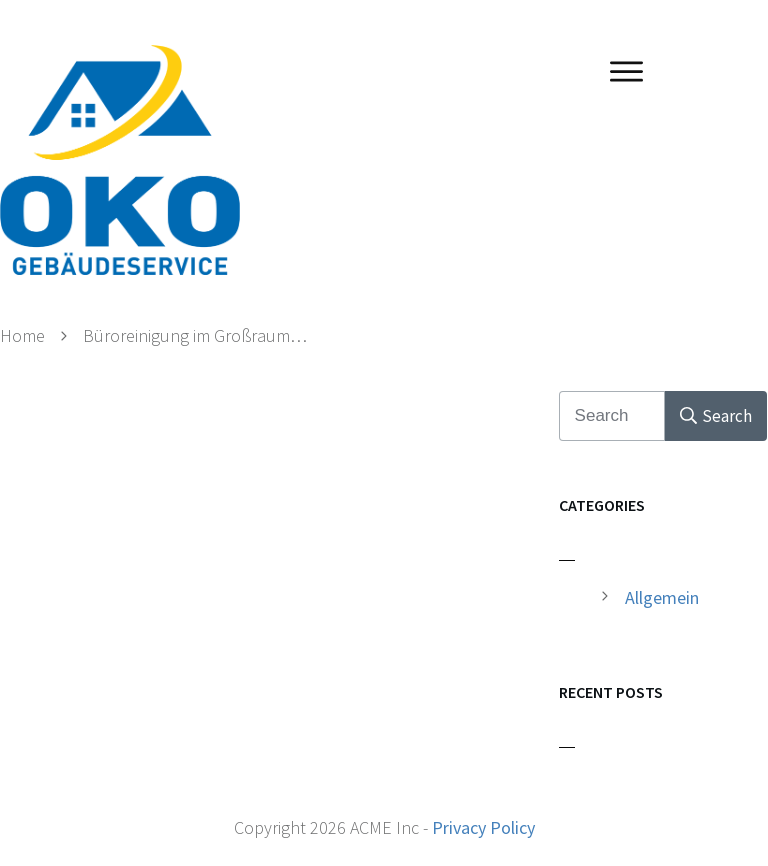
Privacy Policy (483, 827)
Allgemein (662, 597)
